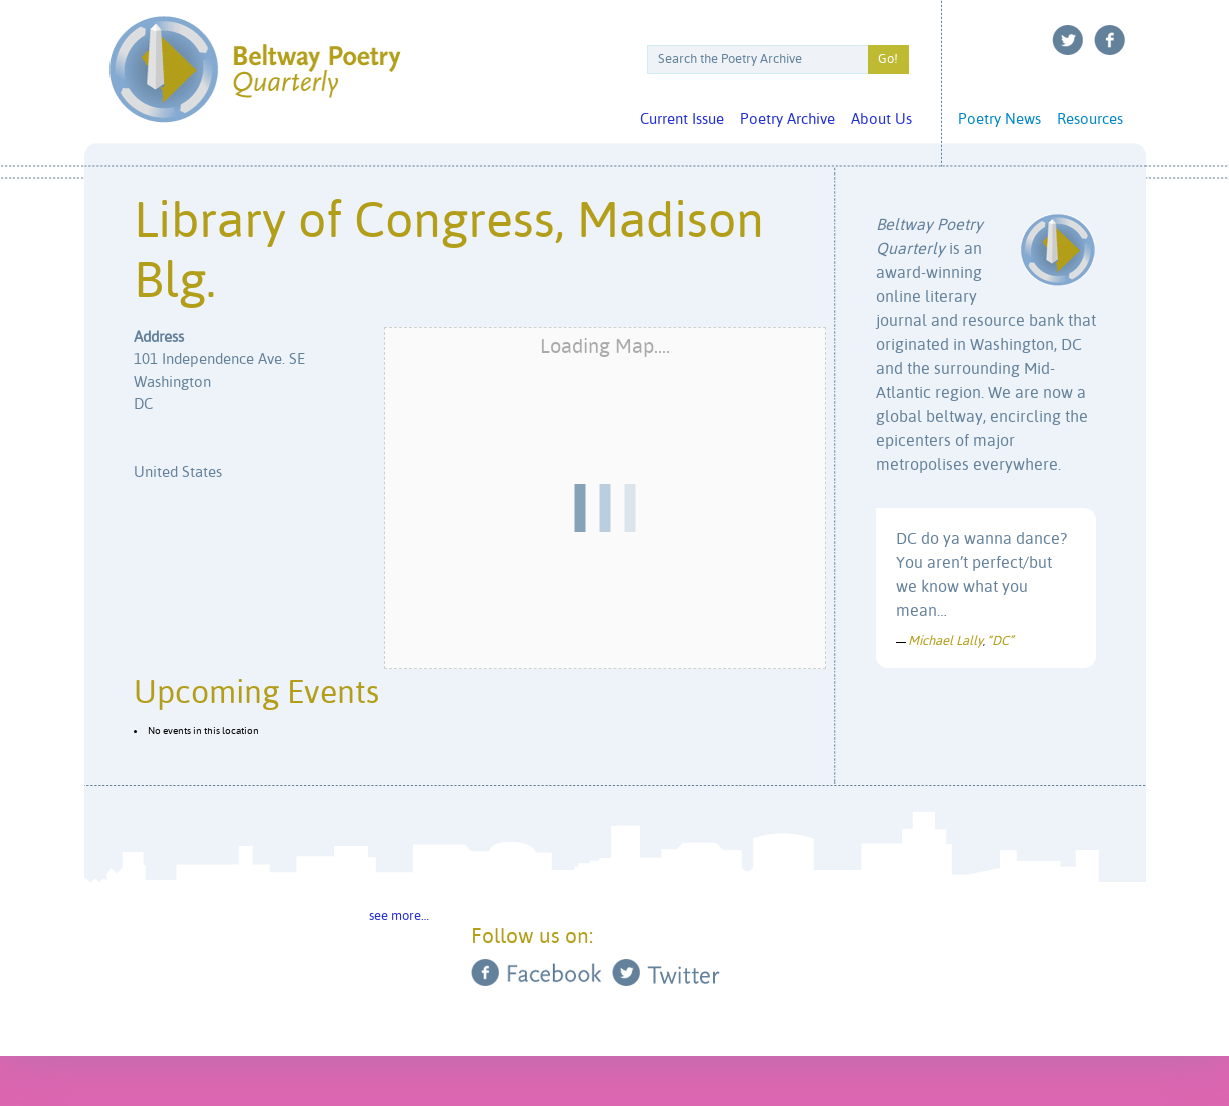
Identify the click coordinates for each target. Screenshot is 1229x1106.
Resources (1090, 119)
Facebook (1110, 40)
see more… (399, 916)
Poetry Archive (787, 119)
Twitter (1068, 40)
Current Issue (682, 119)
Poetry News (999, 119)
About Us (881, 119)
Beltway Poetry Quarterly (254, 69)
